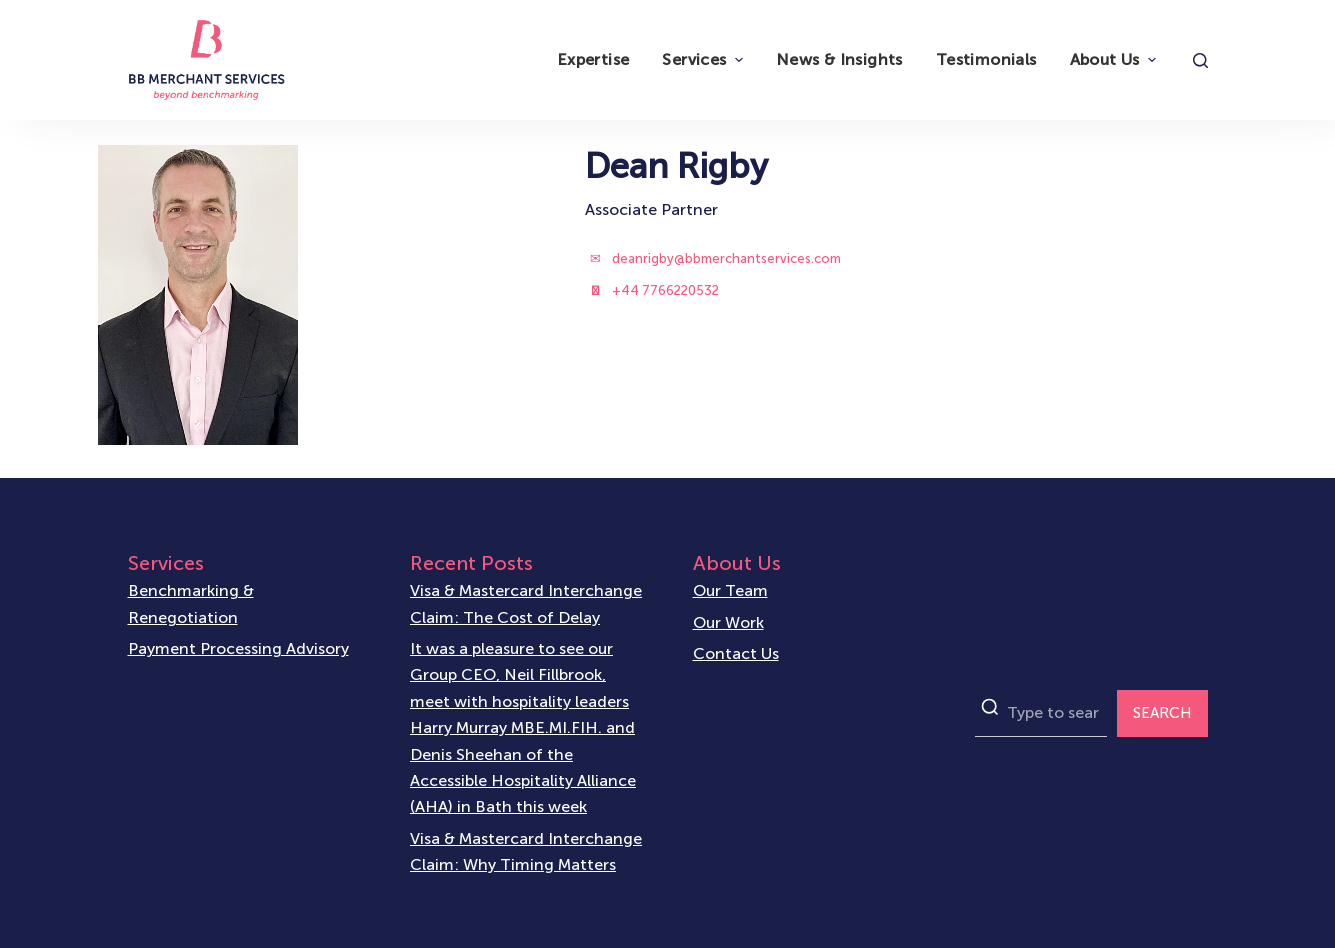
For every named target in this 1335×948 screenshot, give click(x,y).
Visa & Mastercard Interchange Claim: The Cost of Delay (526, 603)
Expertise (593, 59)
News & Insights (839, 59)
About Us (1115, 59)
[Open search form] (1200, 60)
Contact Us (736, 652)
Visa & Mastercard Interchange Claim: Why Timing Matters (526, 850)
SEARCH (1162, 713)
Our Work (728, 621)
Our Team (730, 590)
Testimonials (986, 59)
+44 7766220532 (665, 290)
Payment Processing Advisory (238, 648)
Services (704, 59)
